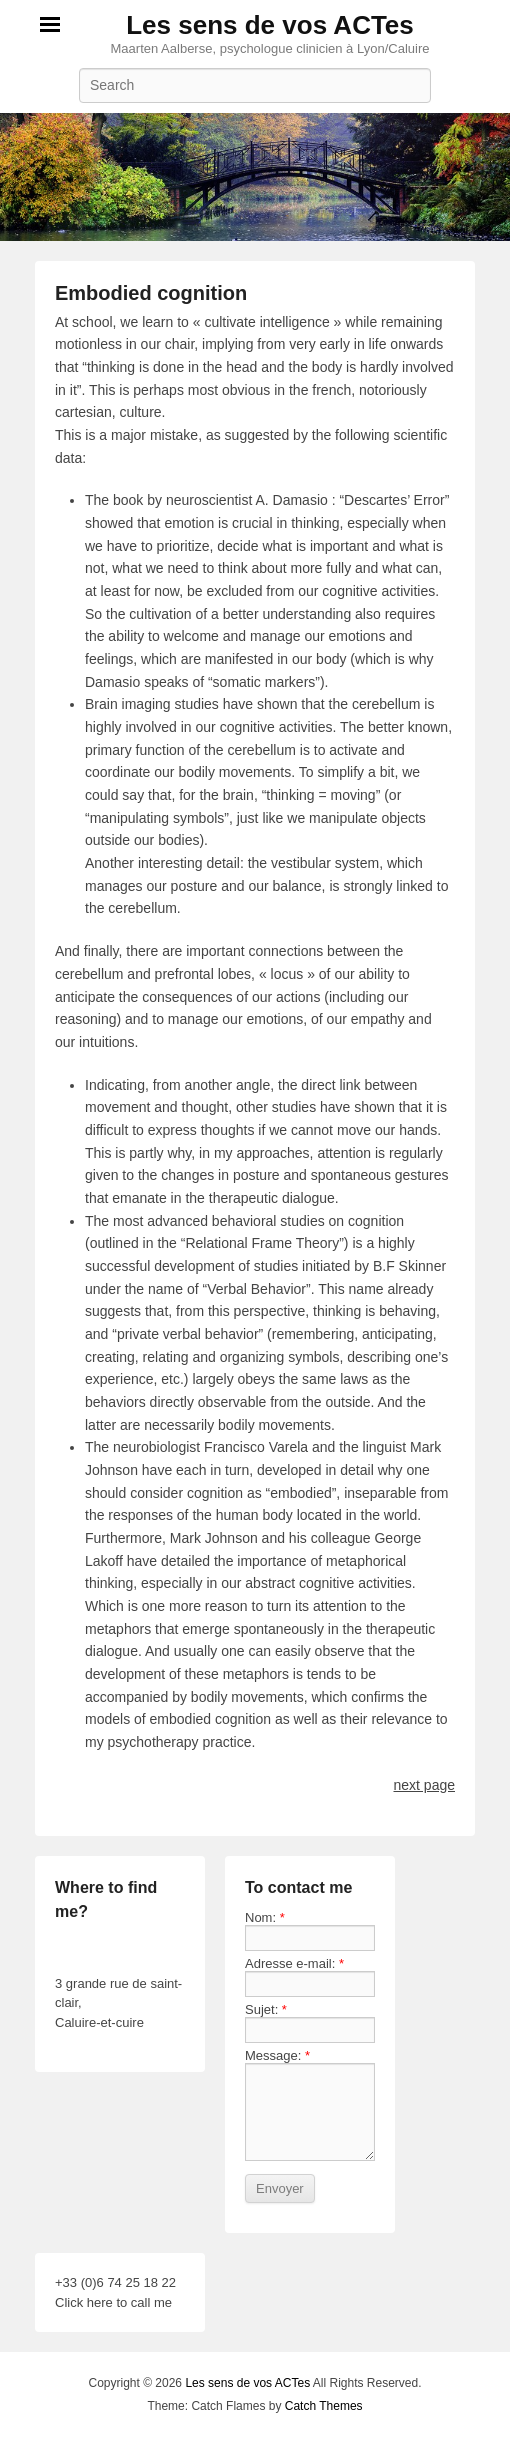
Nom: (265, 1917)
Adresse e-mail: (294, 1963)
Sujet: (266, 2009)
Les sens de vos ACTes (270, 25)
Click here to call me (113, 2302)
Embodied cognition (151, 293)
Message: (277, 2055)
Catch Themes (324, 2406)
